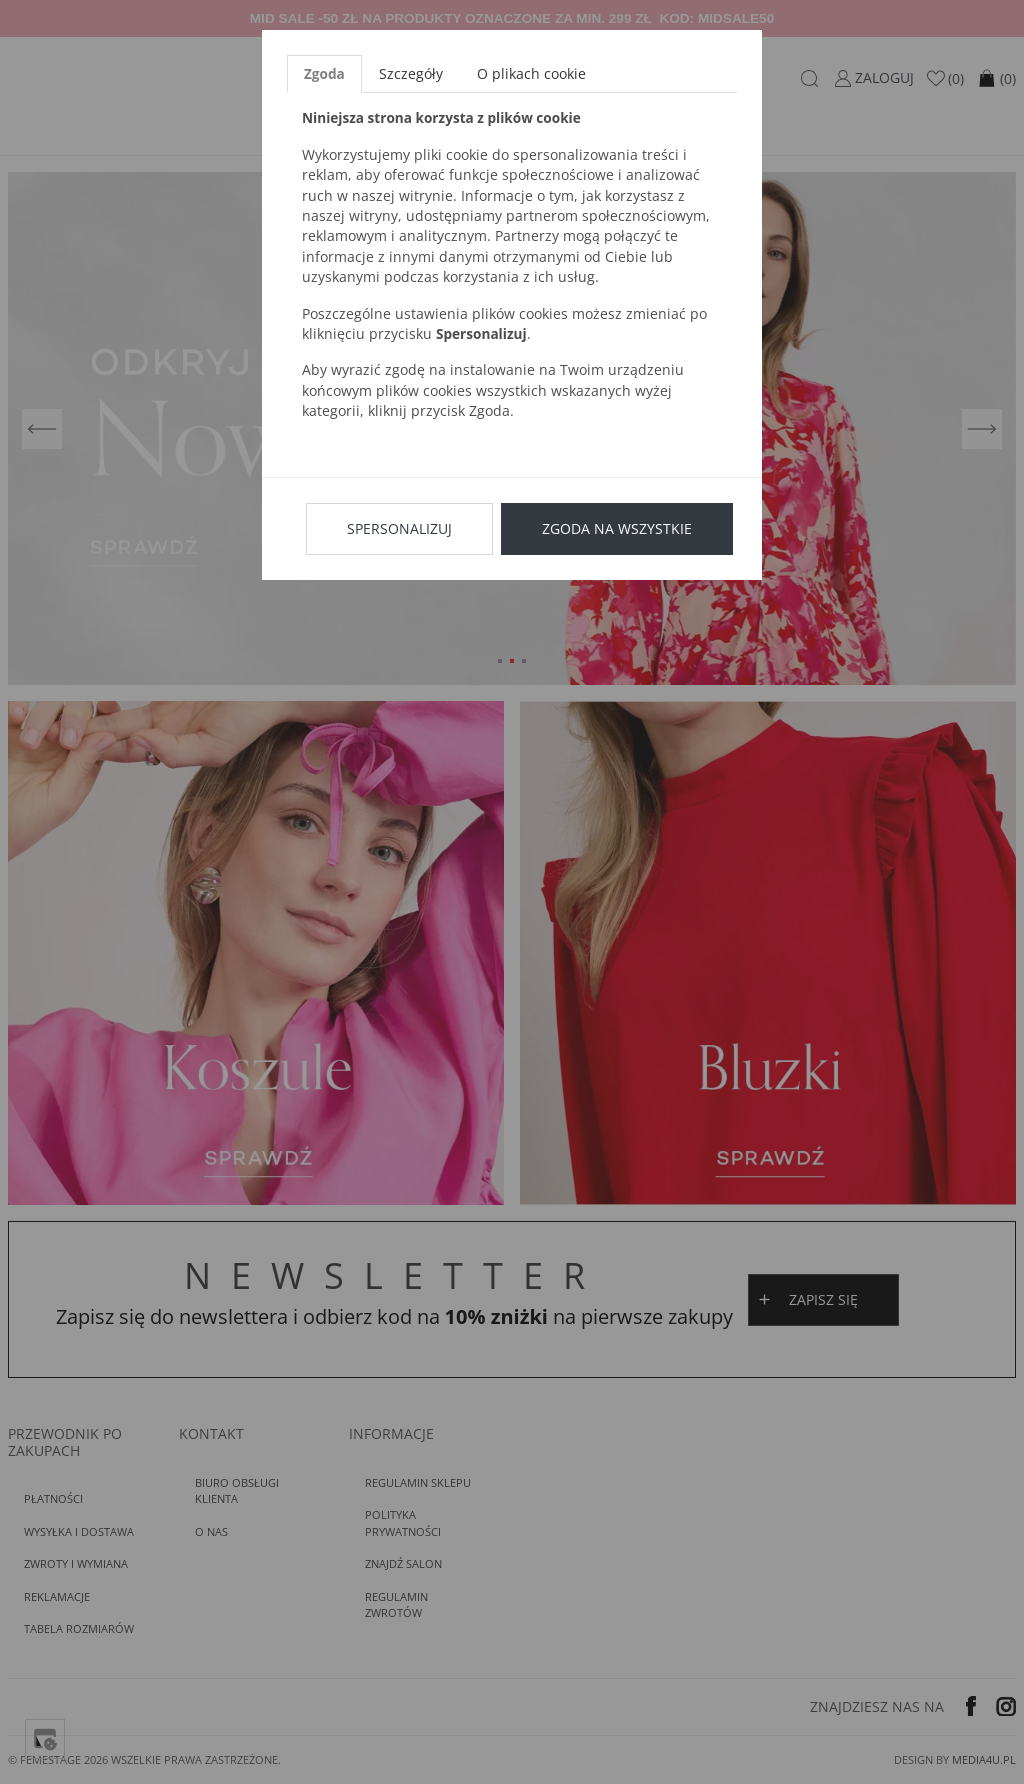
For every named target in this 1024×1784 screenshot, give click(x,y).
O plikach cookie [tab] (531, 73)
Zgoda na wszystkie (617, 528)
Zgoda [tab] (324, 73)
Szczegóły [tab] (411, 73)
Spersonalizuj (399, 528)
